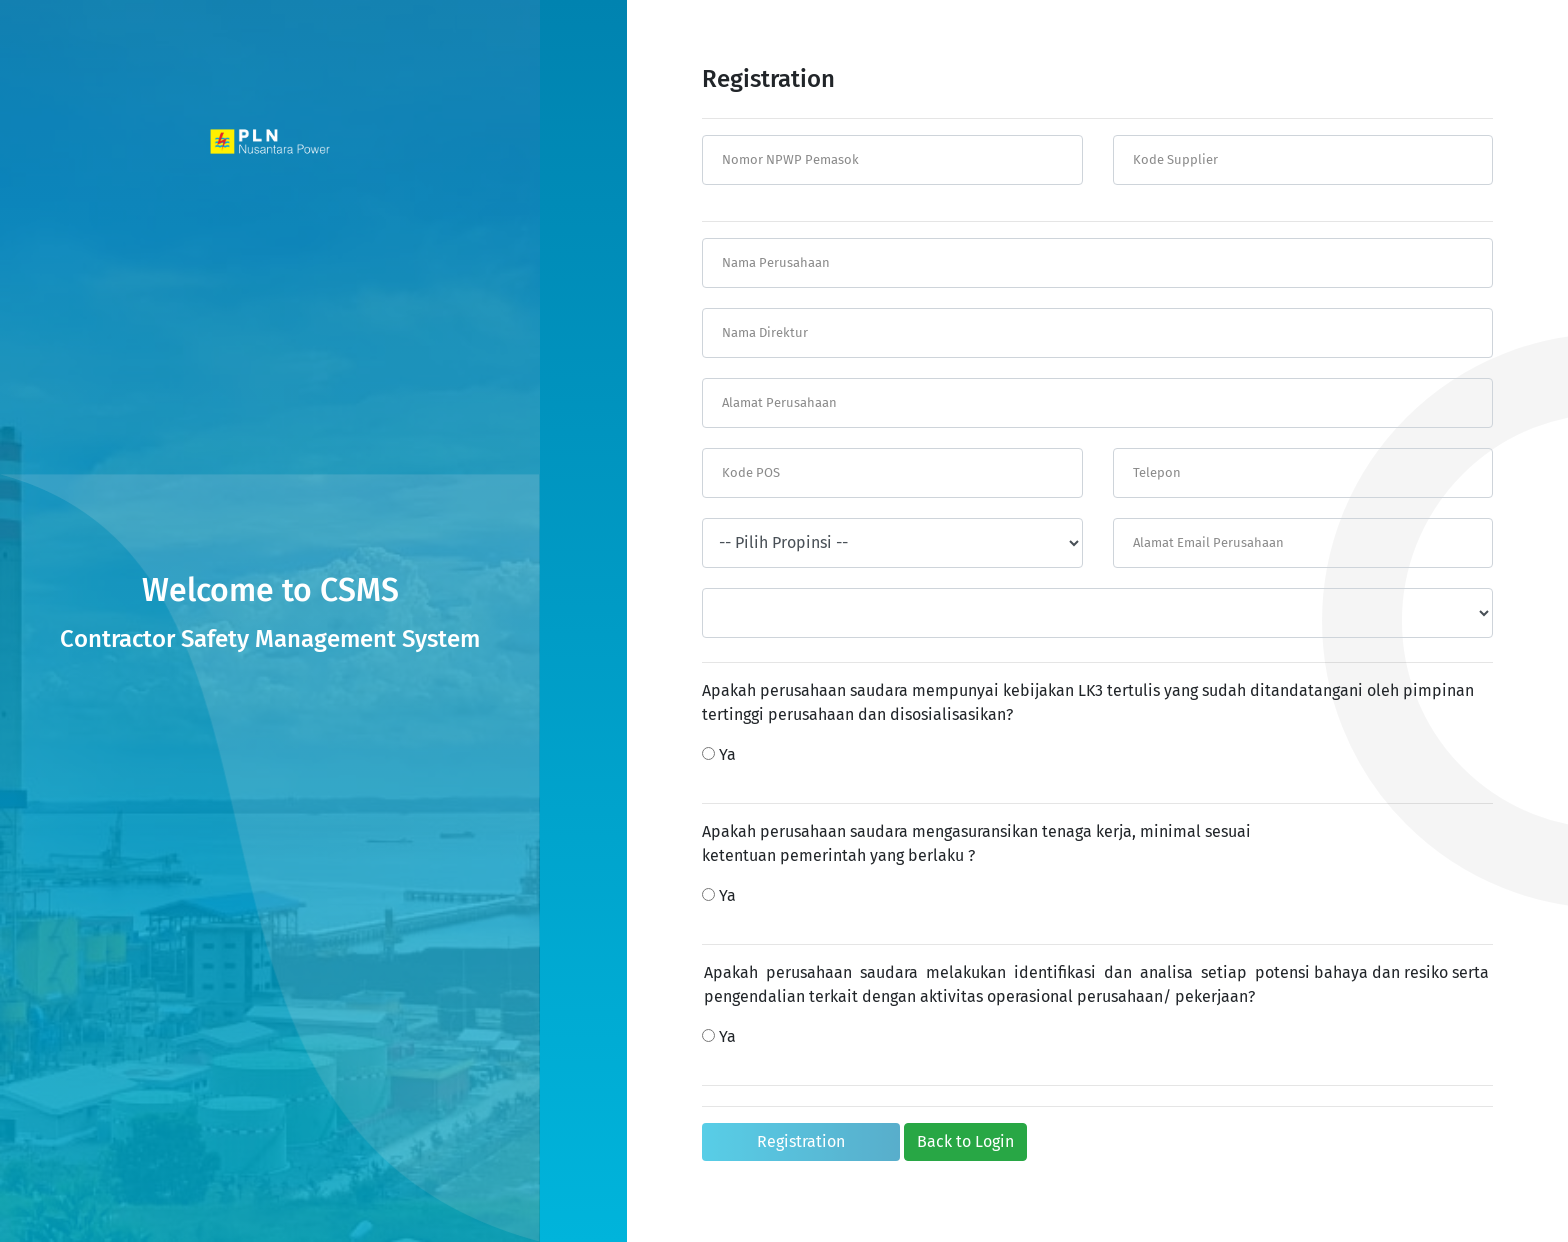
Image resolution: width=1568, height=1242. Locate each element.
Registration (801, 1141)
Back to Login (965, 1141)
